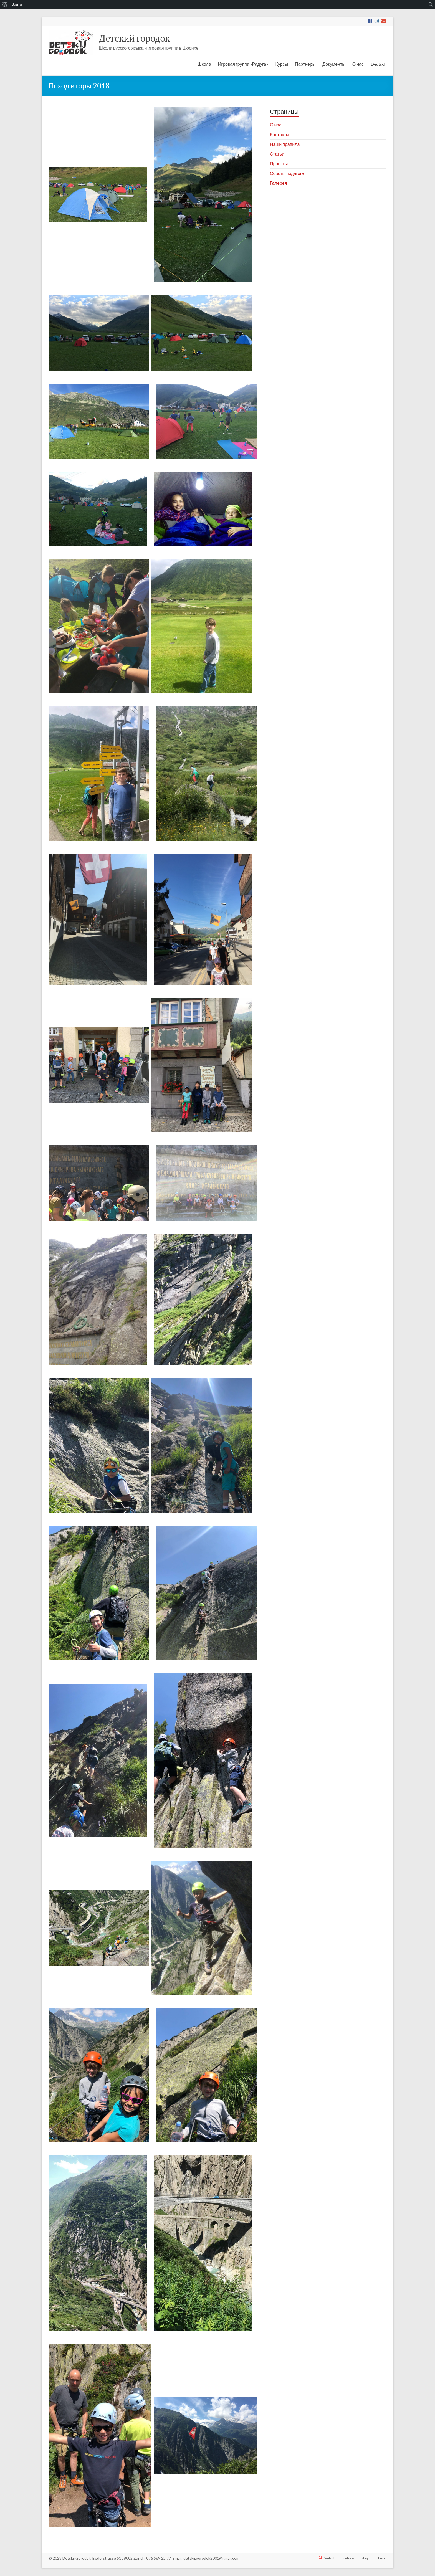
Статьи (277, 153)
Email (382, 2558)
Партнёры (305, 64)
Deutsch (378, 64)
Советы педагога (287, 173)
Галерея (278, 183)
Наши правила (285, 144)
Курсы (281, 64)
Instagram (366, 2558)
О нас (358, 64)
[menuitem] (5, 4)
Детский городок (134, 38)
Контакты (279, 134)
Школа (204, 64)
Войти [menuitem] (17, 4)
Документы (333, 64)
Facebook (347, 2558)
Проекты (279, 163)
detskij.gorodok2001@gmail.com (211, 2558)
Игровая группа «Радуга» (243, 64)
